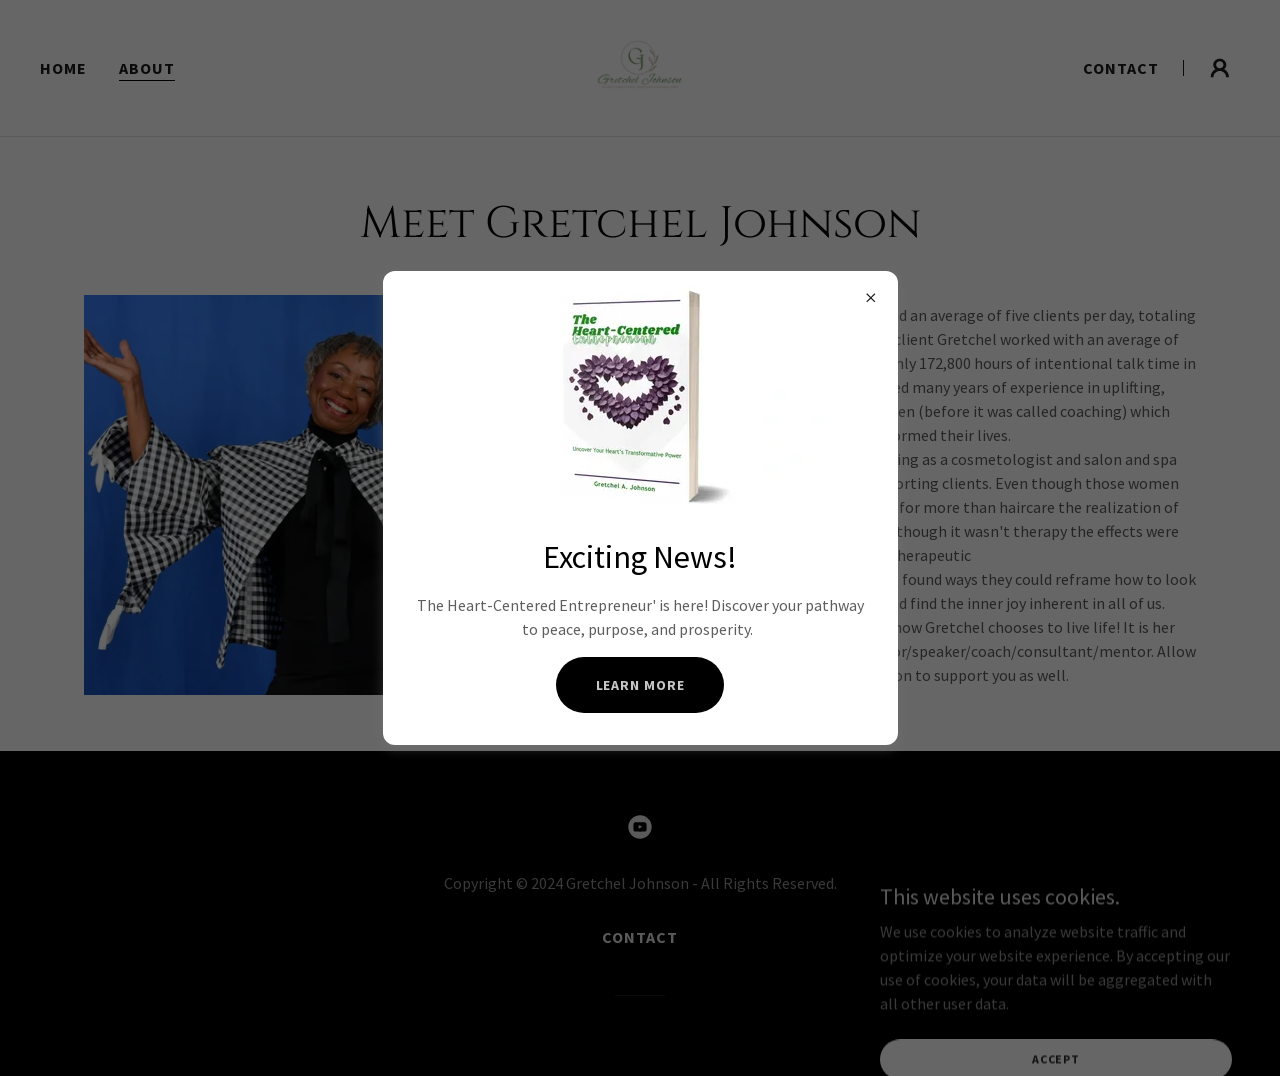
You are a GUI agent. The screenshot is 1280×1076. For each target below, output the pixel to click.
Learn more (640, 685)
